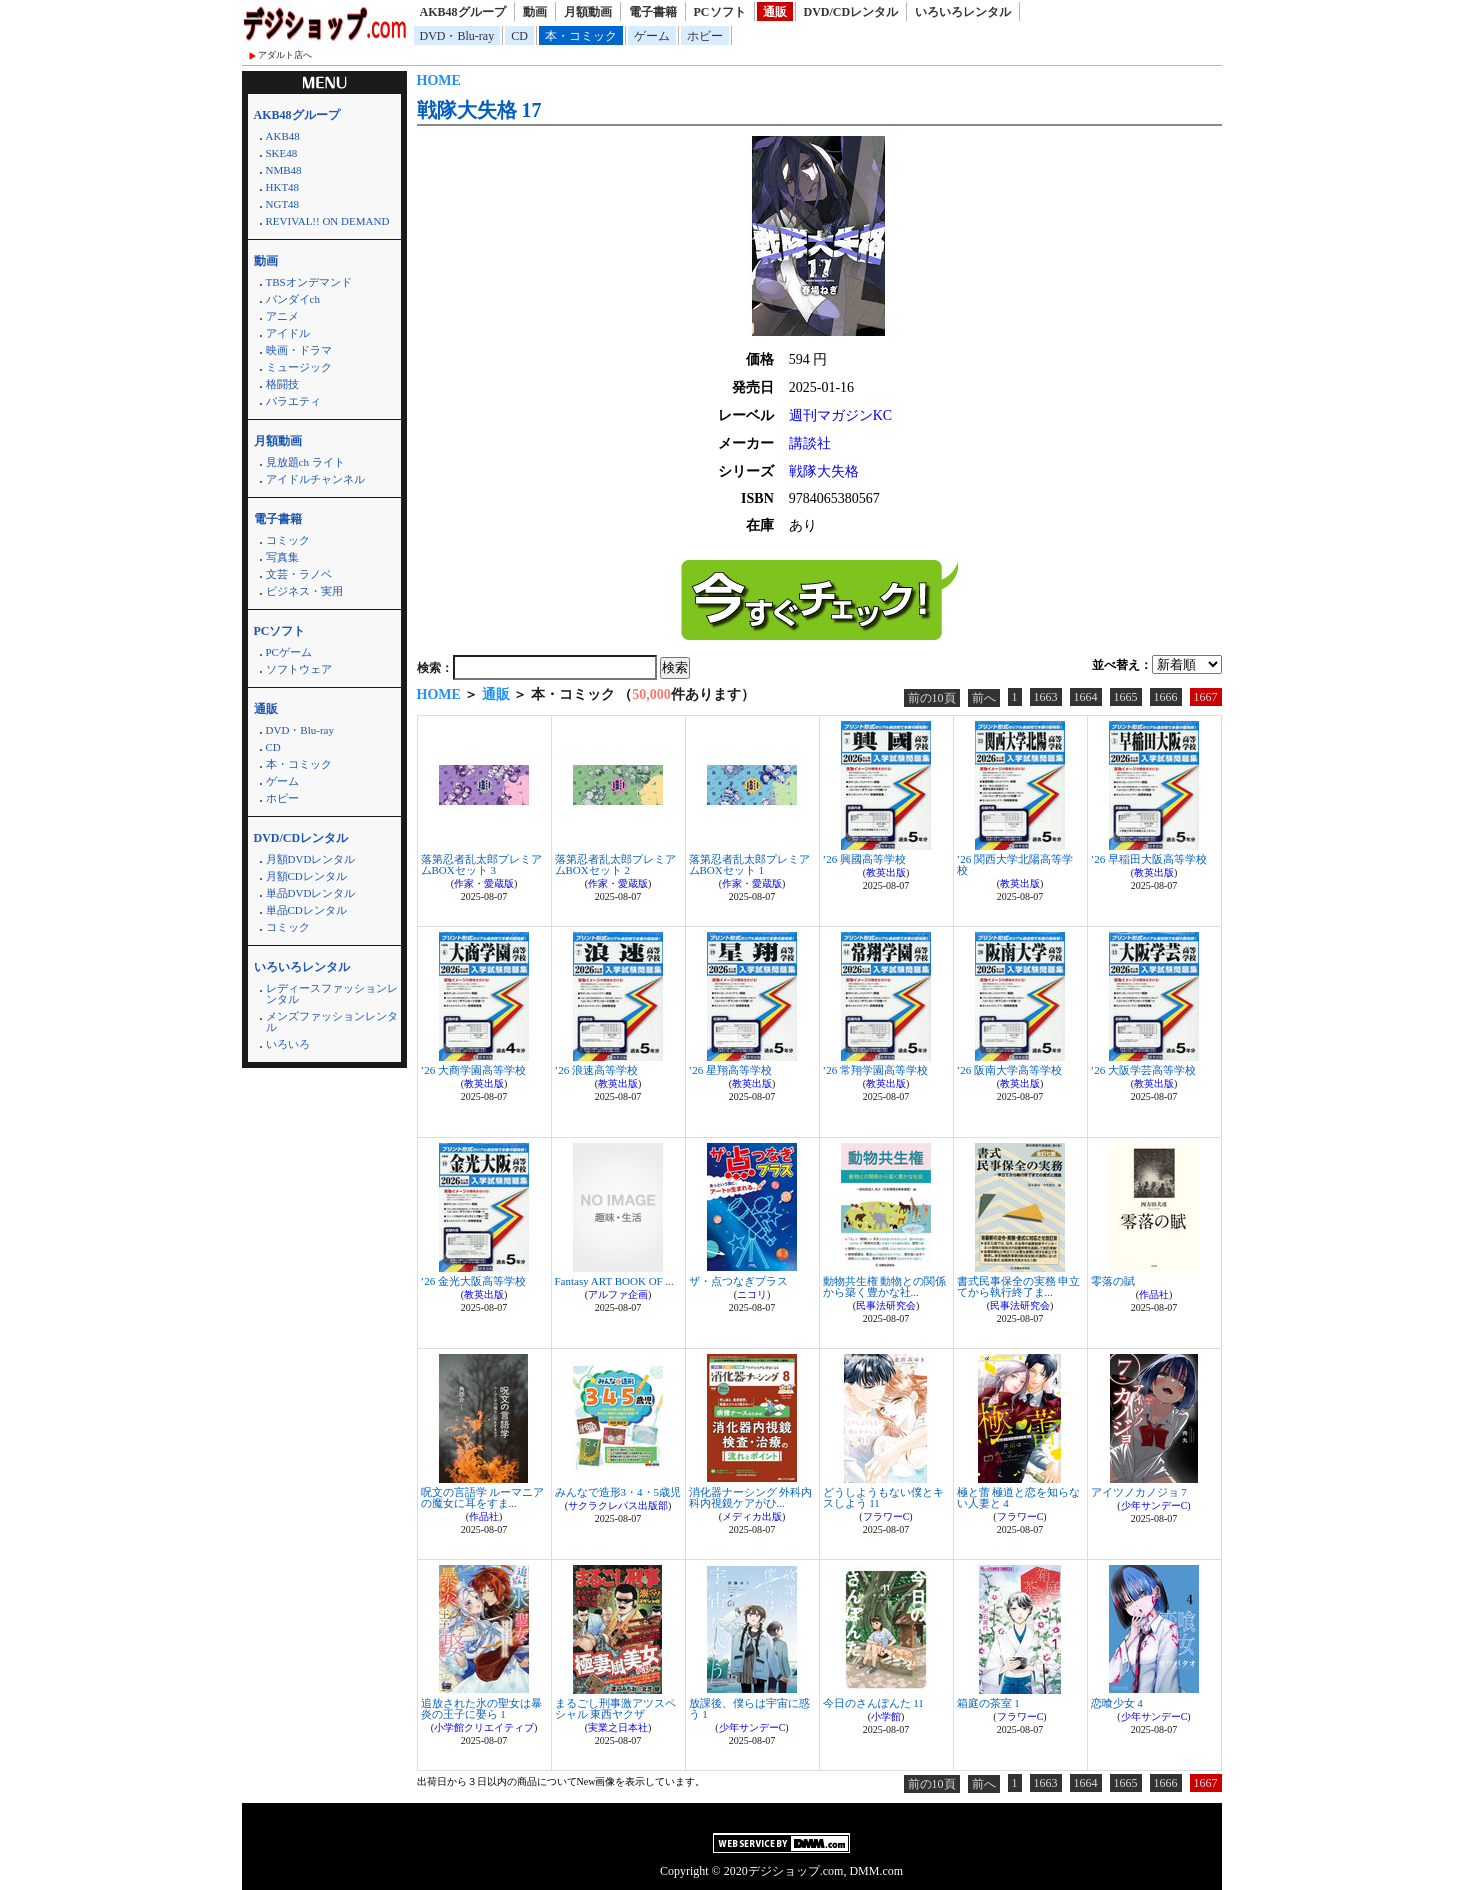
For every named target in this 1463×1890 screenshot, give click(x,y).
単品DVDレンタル (311, 893)
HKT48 (283, 187)
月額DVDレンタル (311, 859)
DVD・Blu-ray (457, 36)
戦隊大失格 (824, 471)
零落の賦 (1113, 1281)
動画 (535, 12)
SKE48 (282, 153)
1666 (1166, 697)
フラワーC (886, 1516)
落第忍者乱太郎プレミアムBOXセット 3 (481, 864)
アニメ (282, 316)
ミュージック (299, 367)
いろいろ (288, 1044)
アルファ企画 (618, 1294)
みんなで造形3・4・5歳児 (618, 1492)
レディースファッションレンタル (332, 993)
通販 (775, 12)
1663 (1046, 697)
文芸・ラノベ (299, 574)
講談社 (810, 443)
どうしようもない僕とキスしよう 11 (883, 1497)
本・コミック (581, 36)
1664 (1086, 697)
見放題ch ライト (305, 462)
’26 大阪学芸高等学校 (1143, 1070)
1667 (1206, 697)
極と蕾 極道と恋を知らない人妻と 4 (1019, 1497)
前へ (984, 698)
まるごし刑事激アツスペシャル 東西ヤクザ (615, 1708)
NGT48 (283, 204)
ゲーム (652, 36)
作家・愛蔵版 (484, 883)
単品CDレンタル (306, 910)
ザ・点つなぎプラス (738, 1281)
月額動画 (588, 12)
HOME (439, 80)
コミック (288, 540)
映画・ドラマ (299, 350)
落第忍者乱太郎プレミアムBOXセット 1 (749, 864)
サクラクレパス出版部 (618, 1505)
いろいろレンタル (963, 12)
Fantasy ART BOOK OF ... (614, 1281)
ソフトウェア (299, 669)
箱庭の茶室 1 (988, 1703)
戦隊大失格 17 (479, 110)
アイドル (288, 333)
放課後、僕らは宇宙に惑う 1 (749, 1708)
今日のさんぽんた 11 (873, 1703)
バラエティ (293, 401)
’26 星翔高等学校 (730, 1070)
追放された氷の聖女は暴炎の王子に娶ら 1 (481, 1708)
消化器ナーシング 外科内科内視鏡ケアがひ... (751, 1497)
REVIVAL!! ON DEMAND (328, 221)
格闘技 (282, 384)
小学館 (886, 1716)
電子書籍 (653, 12)
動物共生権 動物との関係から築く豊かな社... (885, 1286)
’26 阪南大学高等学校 (1009, 1070)
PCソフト (720, 12)
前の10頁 (932, 698)
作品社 (1154, 1294)
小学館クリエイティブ (484, 1727)
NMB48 (284, 170)
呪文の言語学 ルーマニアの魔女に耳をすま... (483, 1497)
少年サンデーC (1154, 1505)
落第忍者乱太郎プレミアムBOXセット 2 (615, 864)
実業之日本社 (618, 1727)
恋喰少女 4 (1117, 1703)
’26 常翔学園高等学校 (875, 1070)
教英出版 (886, 872)
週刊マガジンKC (840, 415)
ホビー (705, 36)
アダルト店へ (285, 55)
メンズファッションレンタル (332, 1021)
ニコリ (752, 1294)
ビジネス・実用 (304, 591)
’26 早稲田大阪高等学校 (1149, 859)
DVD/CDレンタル (851, 12)
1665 (1126, 697)
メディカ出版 (752, 1516)
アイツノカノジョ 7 (1139, 1492)
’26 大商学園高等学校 (473, 1070)
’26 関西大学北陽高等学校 (1015, 864)
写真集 (282, 557)
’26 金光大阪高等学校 (473, 1281)
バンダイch (293, 299)
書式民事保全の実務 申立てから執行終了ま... (1019, 1286)
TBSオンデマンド (309, 282)
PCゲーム (289, 652)
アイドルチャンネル (315, 479)
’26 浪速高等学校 (596, 1070)
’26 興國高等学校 (864, 859)
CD (519, 36)
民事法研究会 (886, 1305)
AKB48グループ (463, 12)
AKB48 (283, 136)
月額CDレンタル (306, 876)
